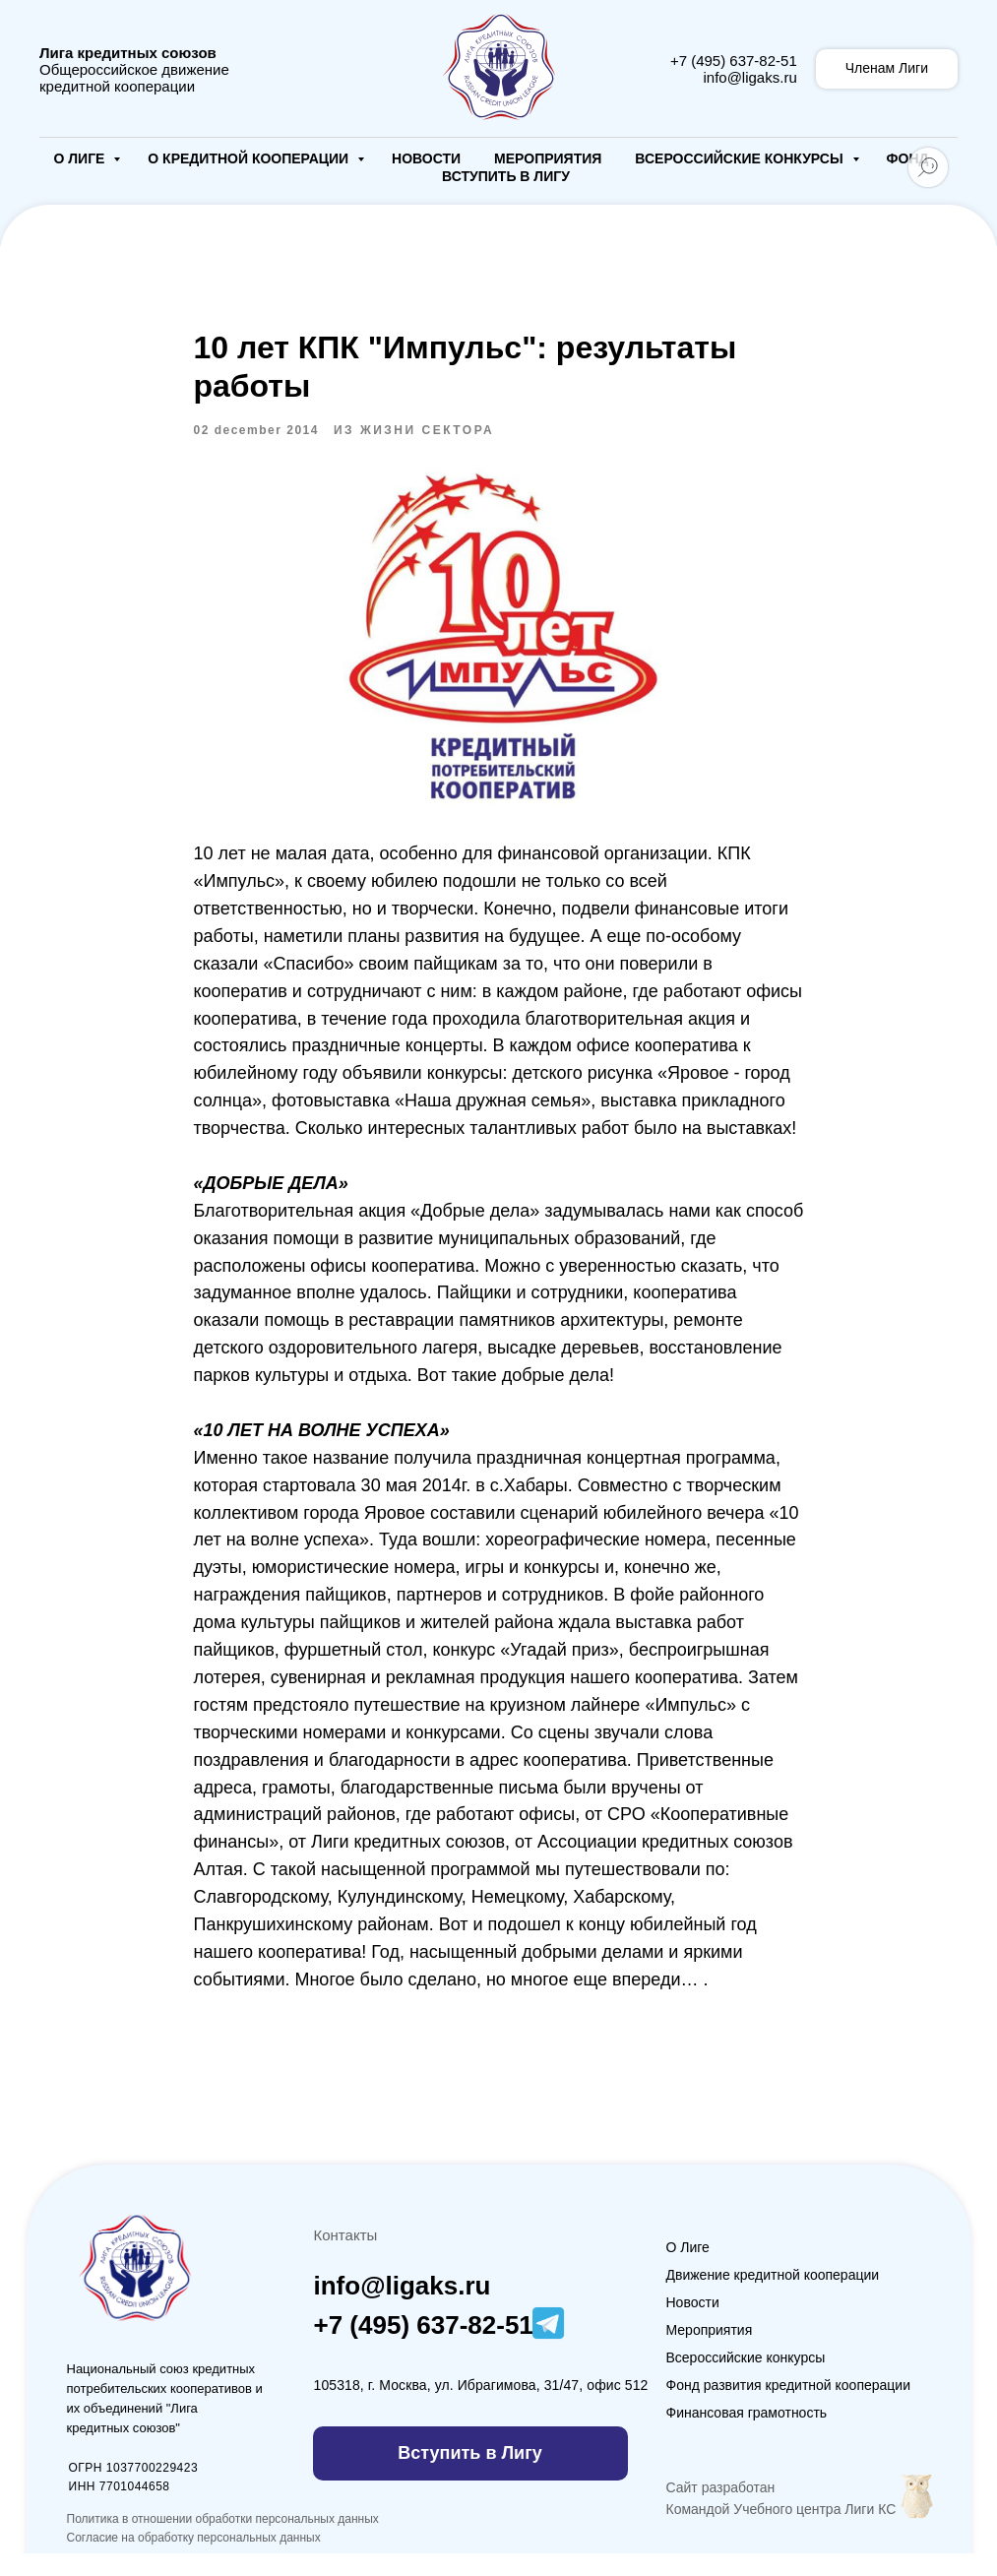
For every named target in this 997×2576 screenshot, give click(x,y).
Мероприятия (547, 158)
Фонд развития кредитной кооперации (788, 2408)
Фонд (908, 158)
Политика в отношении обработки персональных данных (223, 2541)
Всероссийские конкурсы (740, 158)
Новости (426, 158)
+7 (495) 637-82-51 (733, 60)
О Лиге (81, 158)
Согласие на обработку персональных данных (194, 2560)
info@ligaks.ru (749, 77)
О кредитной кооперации (250, 158)
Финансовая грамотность (747, 2435)
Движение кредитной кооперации (773, 2297)
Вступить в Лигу (506, 176)
